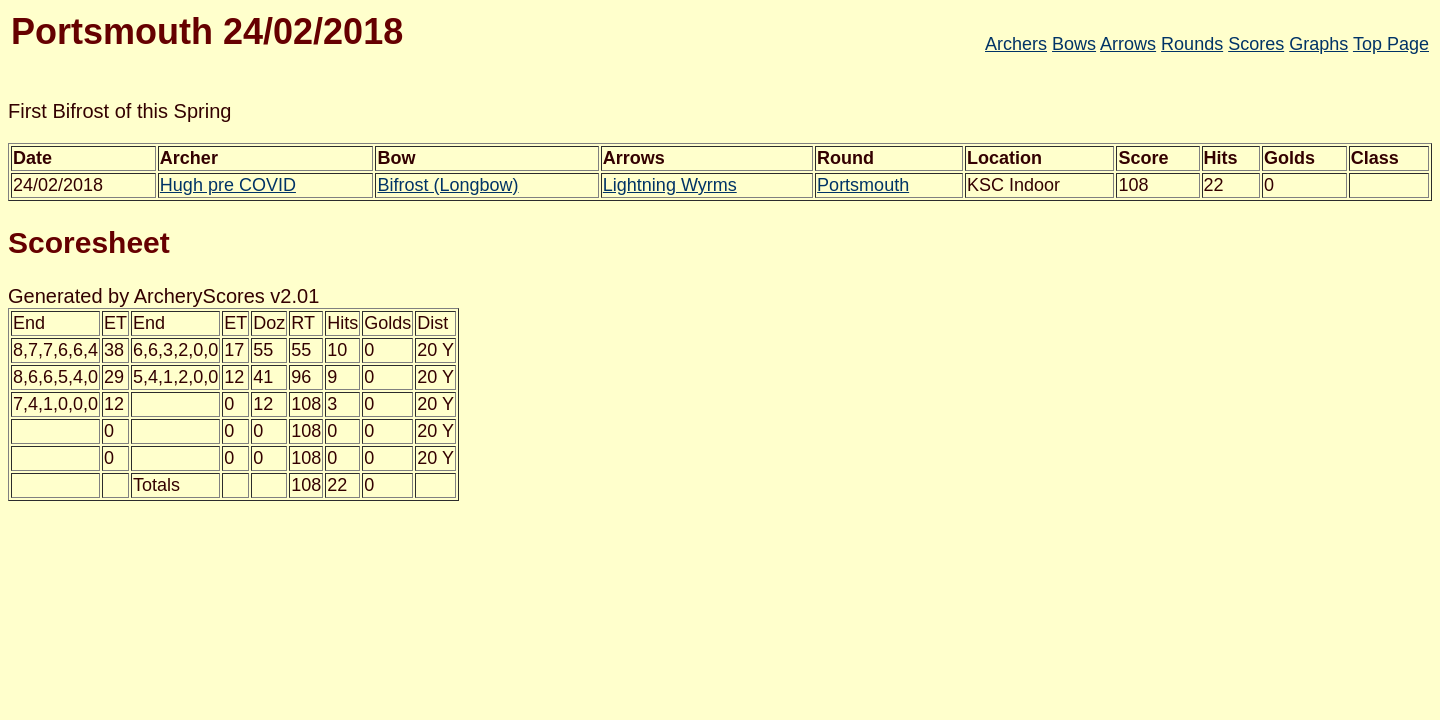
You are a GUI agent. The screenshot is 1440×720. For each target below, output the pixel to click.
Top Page (1391, 44)
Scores (1256, 44)
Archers (1016, 44)
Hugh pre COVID (228, 185)
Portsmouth (863, 185)
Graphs (1318, 44)
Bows (1074, 44)
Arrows (1128, 44)
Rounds (1192, 44)
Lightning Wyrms (670, 185)
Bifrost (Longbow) (447, 185)
